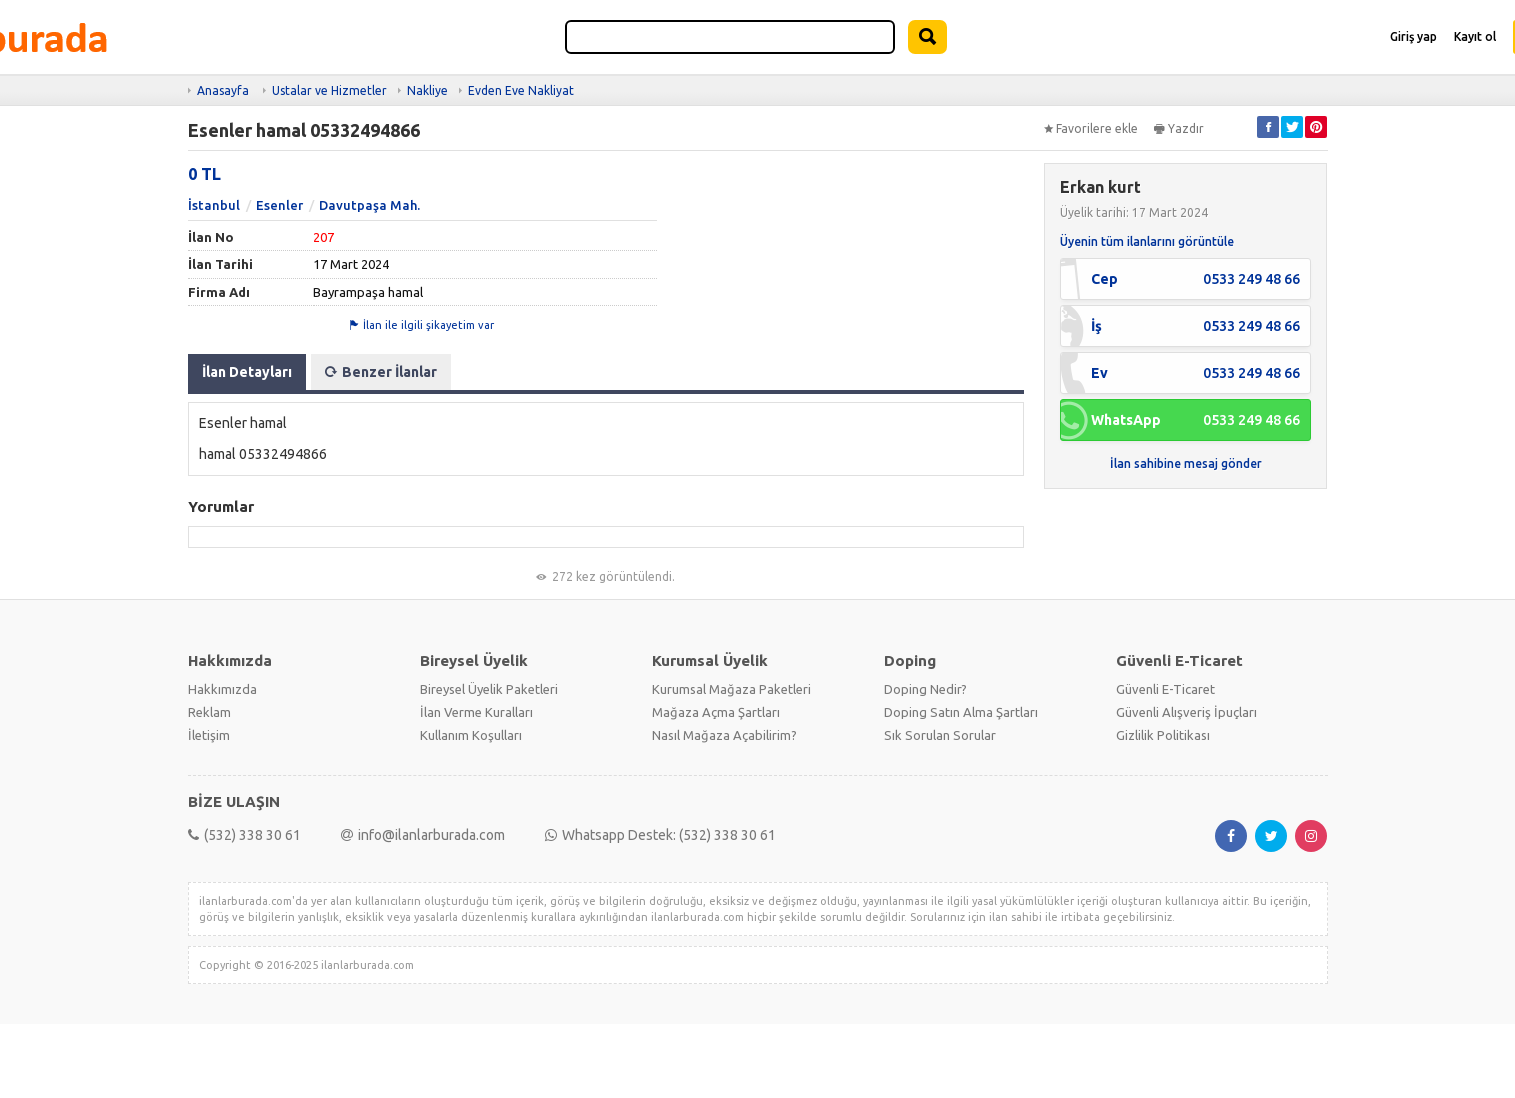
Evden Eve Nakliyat (521, 90)
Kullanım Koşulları (471, 735)
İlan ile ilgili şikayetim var (422, 325)
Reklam (209, 712)
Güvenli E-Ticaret (1165, 689)
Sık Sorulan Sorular (940, 735)
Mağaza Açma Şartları (716, 712)
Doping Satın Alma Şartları (961, 712)
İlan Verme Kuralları (476, 712)
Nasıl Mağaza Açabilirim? (724, 735)
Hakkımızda (222, 689)
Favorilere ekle (1091, 128)
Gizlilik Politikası (1163, 735)
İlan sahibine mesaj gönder (1186, 463)
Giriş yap (1413, 36)
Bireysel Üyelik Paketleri (489, 689)
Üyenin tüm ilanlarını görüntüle (1147, 241)
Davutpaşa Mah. (369, 205)
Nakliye (427, 90)
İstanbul (214, 205)
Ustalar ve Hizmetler (329, 90)
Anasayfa (223, 90)
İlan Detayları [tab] (247, 372)
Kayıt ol (1475, 36)
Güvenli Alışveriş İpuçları (1186, 712)
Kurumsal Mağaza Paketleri (731, 689)
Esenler (279, 205)
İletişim (209, 735)
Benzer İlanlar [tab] (381, 372)
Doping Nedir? (925, 689)
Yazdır (1179, 128)
